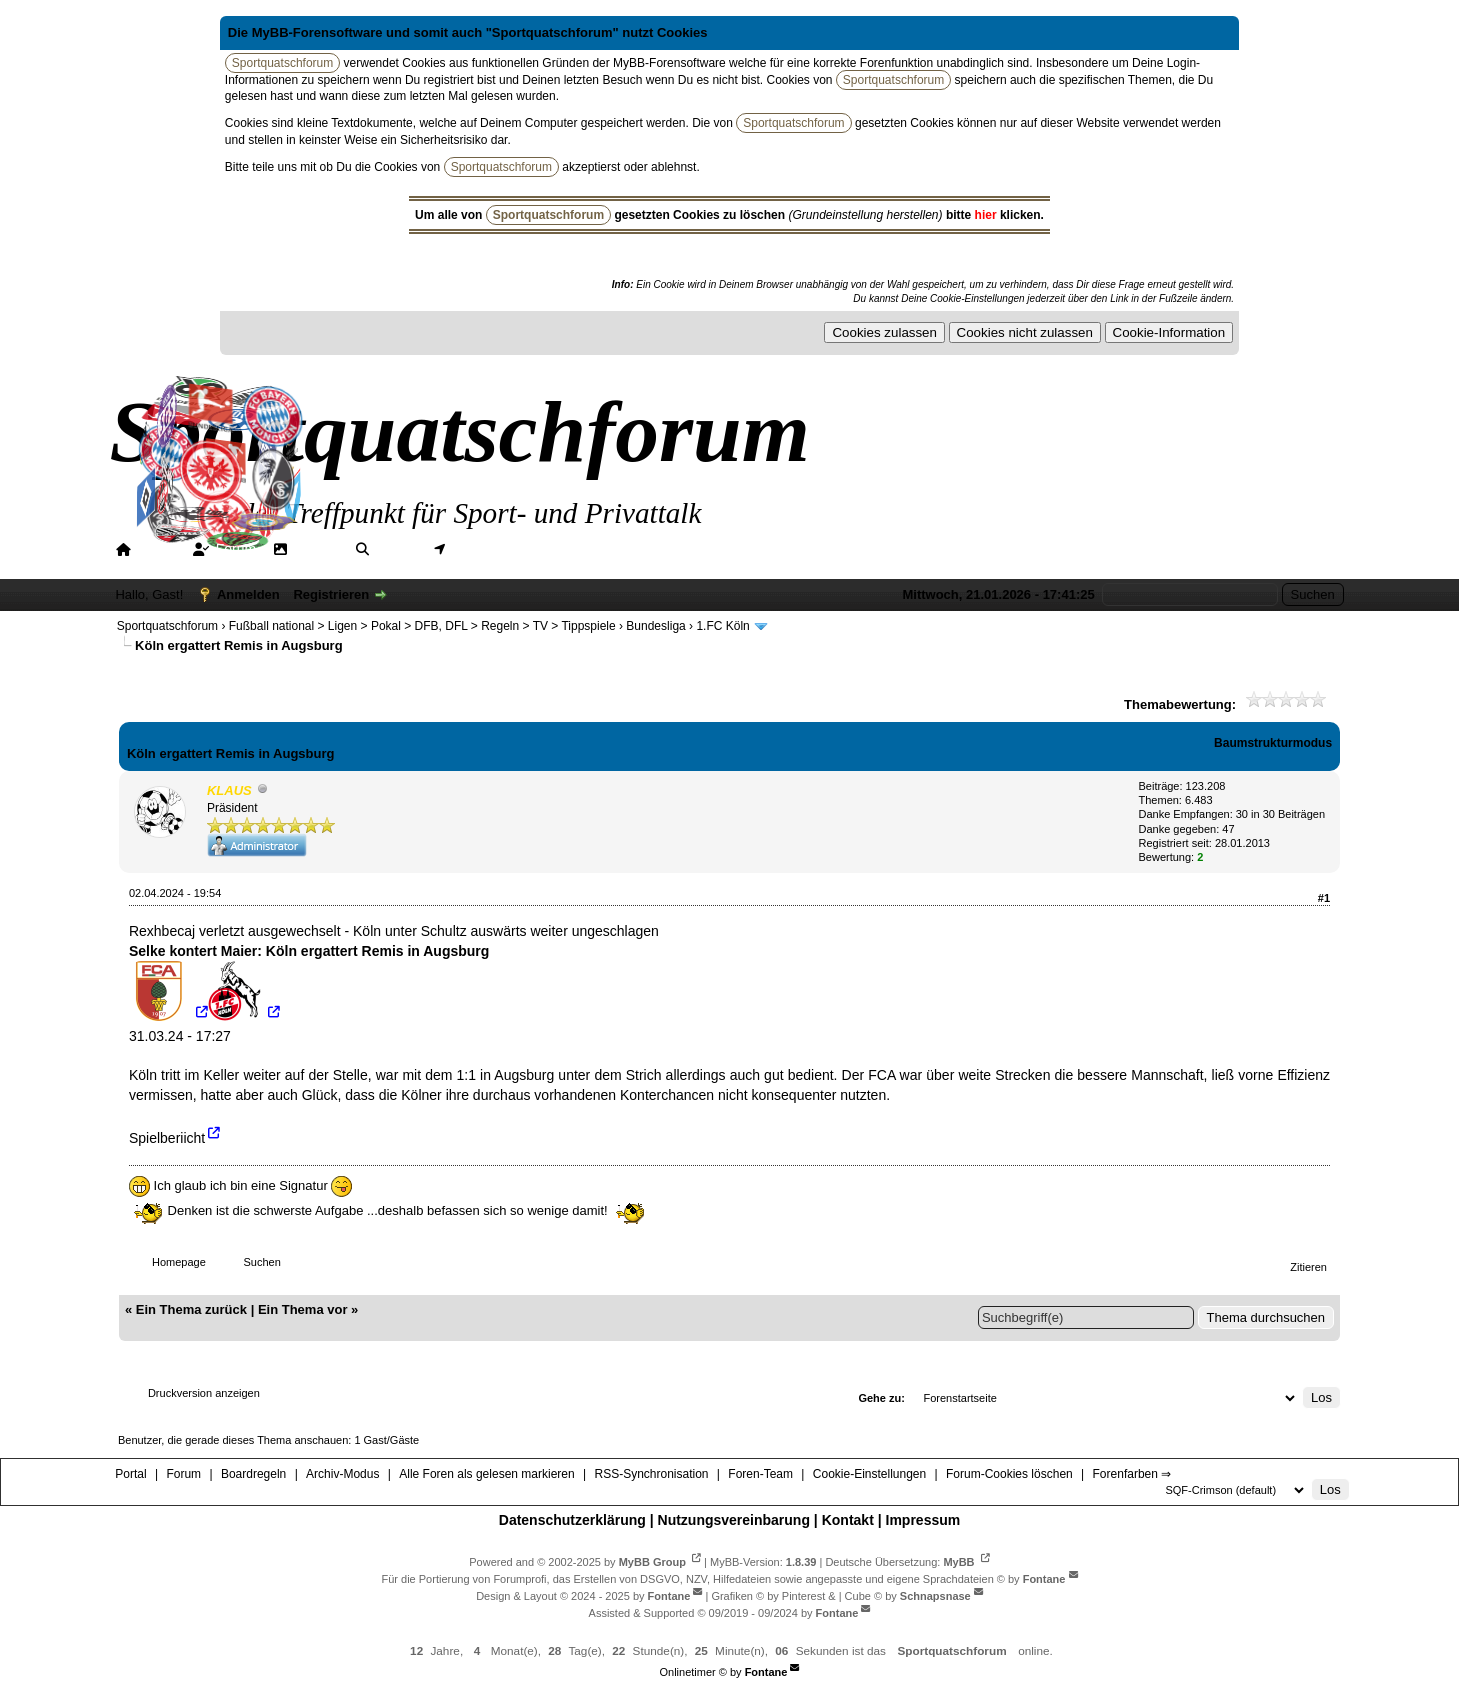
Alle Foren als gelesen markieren (486, 1474)
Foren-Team (760, 1474)
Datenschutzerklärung (572, 1520)
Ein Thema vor (303, 1309)
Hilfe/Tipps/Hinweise (634, 549)
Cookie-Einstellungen (869, 1474)
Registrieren (331, 594)
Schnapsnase (935, 1596)
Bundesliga (655, 626)
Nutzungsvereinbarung (734, 1520)
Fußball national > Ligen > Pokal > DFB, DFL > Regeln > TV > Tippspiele (422, 626)
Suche (396, 549)
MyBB (958, 1561)
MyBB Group (652, 1561)
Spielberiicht (167, 1137)
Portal (156, 549)
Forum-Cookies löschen (1009, 1474)
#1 (1324, 898)
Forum (236, 549)
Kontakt (848, 1520)
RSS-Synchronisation (651, 1474)
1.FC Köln (722, 626)
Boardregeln (253, 1474)
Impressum (923, 1520)
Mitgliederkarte (498, 549)
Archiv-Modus (342, 1474)
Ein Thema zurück (191, 1309)
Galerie (316, 549)
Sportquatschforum (167, 626)
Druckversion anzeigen (204, 1393)
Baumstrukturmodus (1273, 743)
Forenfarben (774, 549)
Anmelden (248, 594)
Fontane (1044, 1578)
